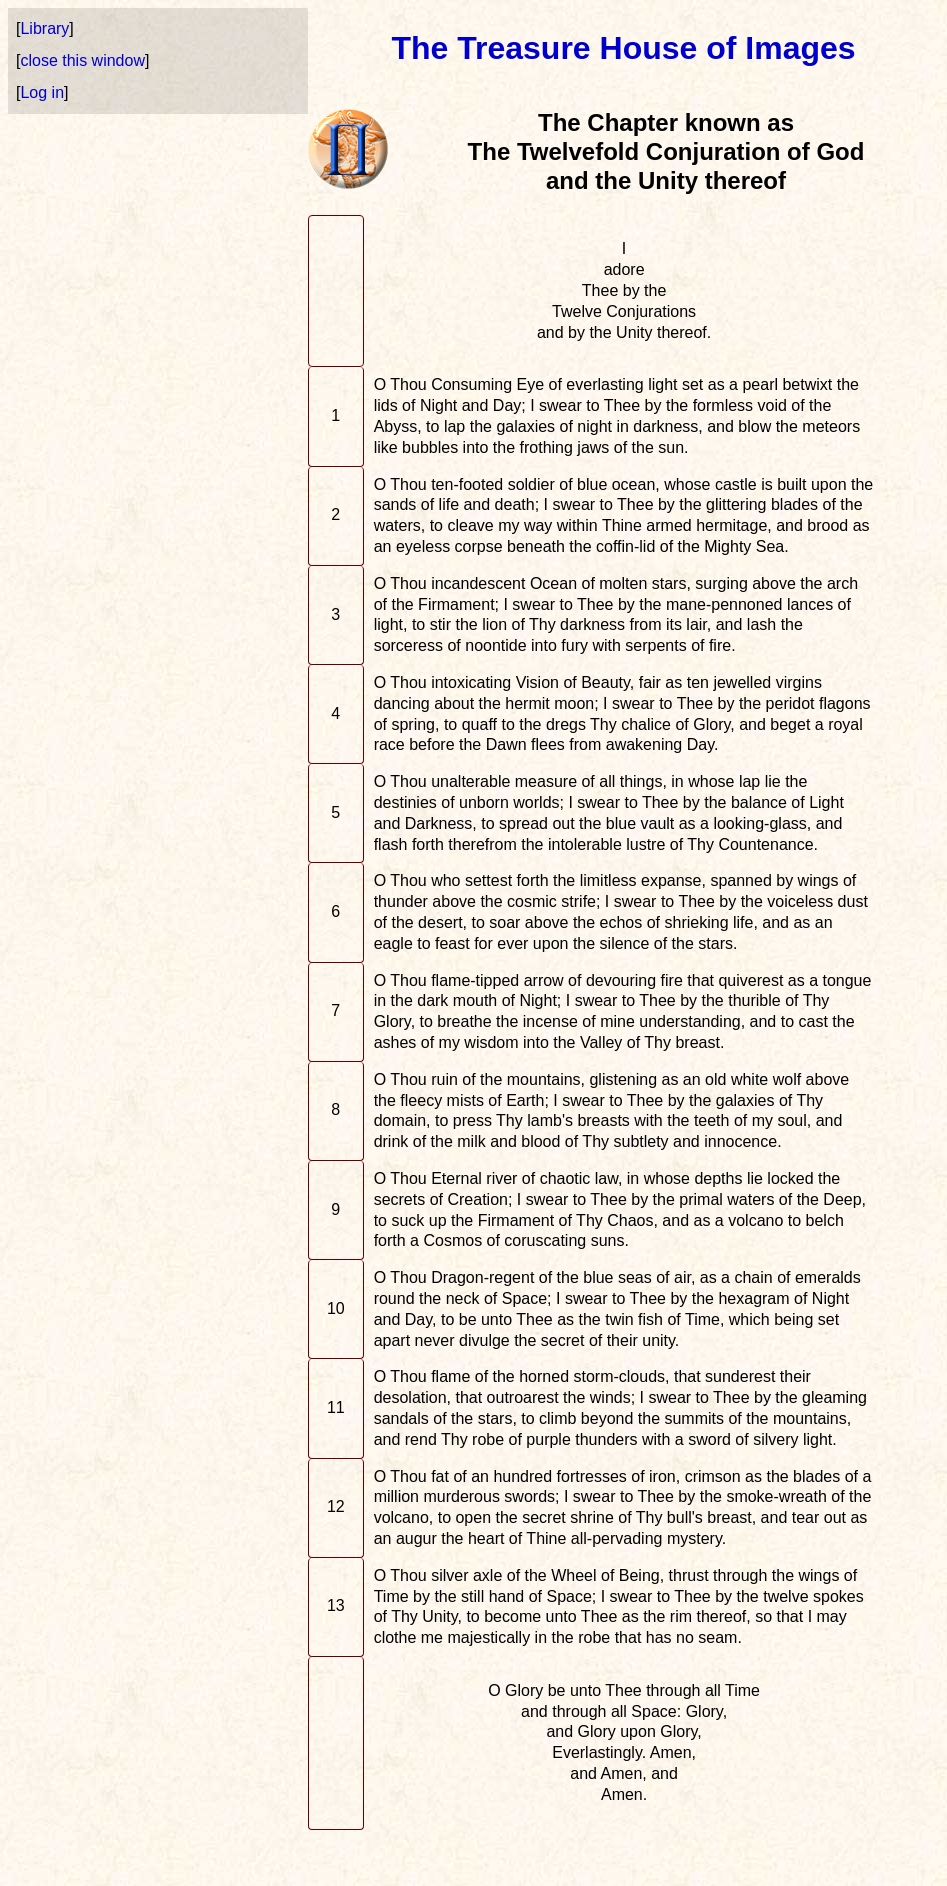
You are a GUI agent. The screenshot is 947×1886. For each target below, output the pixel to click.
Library (44, 28)
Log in (42, 92)
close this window (82, 60)
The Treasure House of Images (623, 48)
